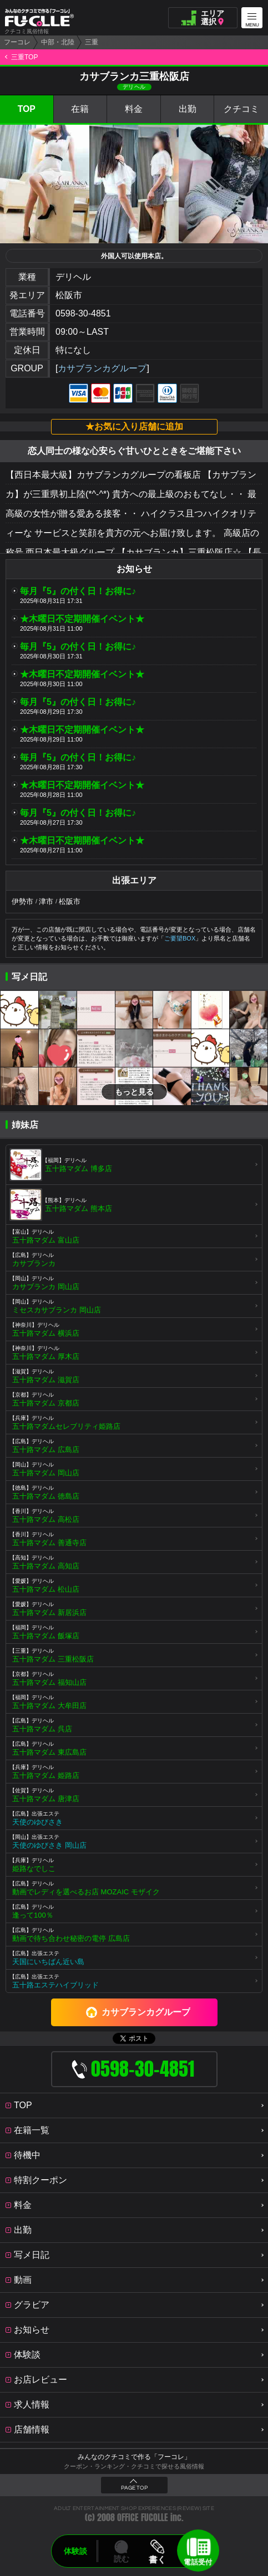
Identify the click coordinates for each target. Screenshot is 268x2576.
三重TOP (24, 57)
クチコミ (241, 109)
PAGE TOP (134, 2488)
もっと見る (134, 1091)
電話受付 (198, 2561)
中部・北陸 (57, 42)
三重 (91, 42)
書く (157, 2558)
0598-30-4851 (83, 313)
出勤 (187, 109)
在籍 (80, 109)
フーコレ (17, 42)
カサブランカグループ (102, 368)
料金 (134, 109)
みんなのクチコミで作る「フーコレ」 (134, 2457)
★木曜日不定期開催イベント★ (82, 618)
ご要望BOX (179, 938)
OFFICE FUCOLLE (142, 2517)
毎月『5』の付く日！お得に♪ (78, 591)
